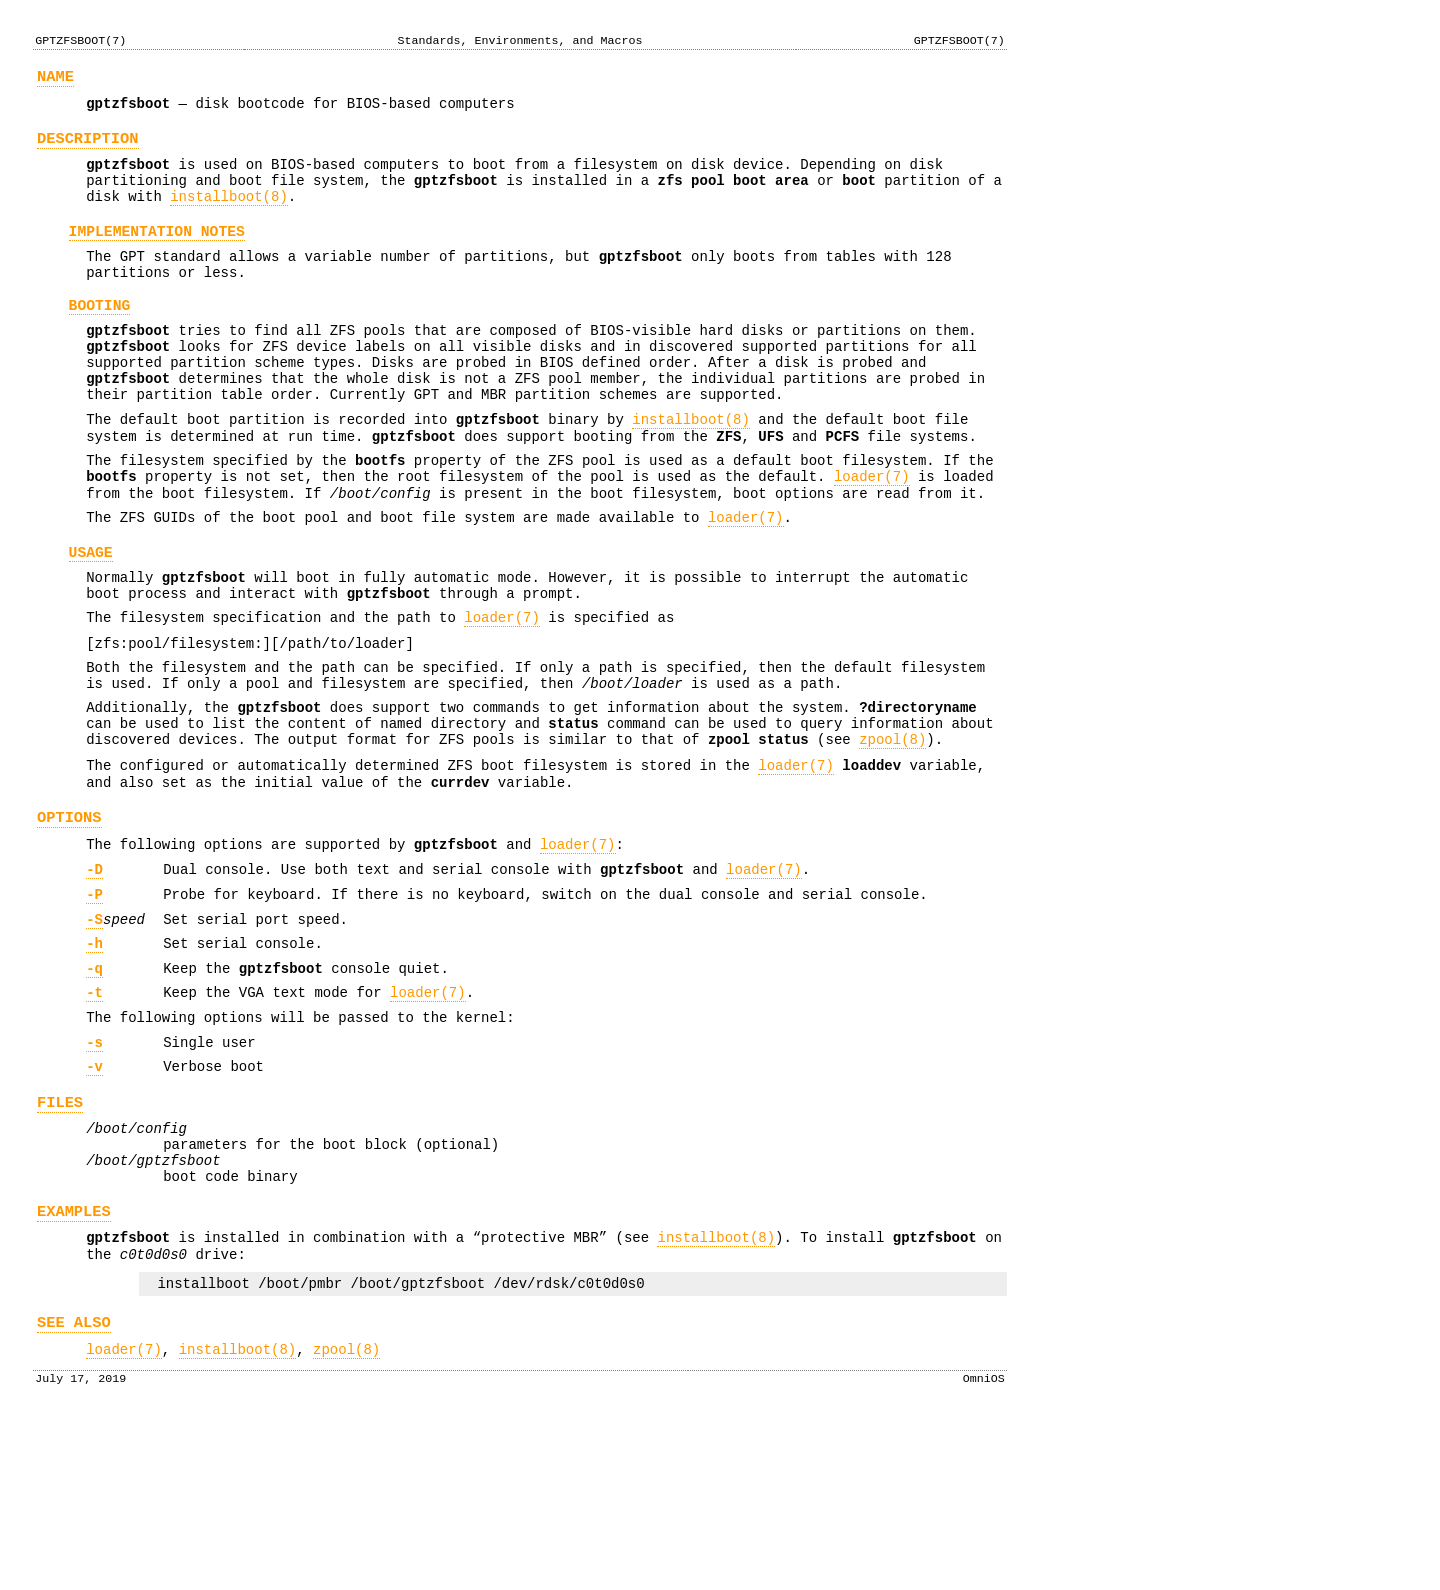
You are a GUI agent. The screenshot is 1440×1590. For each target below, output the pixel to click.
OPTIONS (69, 922)
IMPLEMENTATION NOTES (157, 253)
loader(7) (872, 535)
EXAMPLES (74, 1364)
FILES (60, 1240)
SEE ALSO (74, 1487)
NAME (55, 79)
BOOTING (100, 337)
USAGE (91, 621)
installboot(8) (229, 214)
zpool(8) (892, 835)
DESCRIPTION (88, 147)
